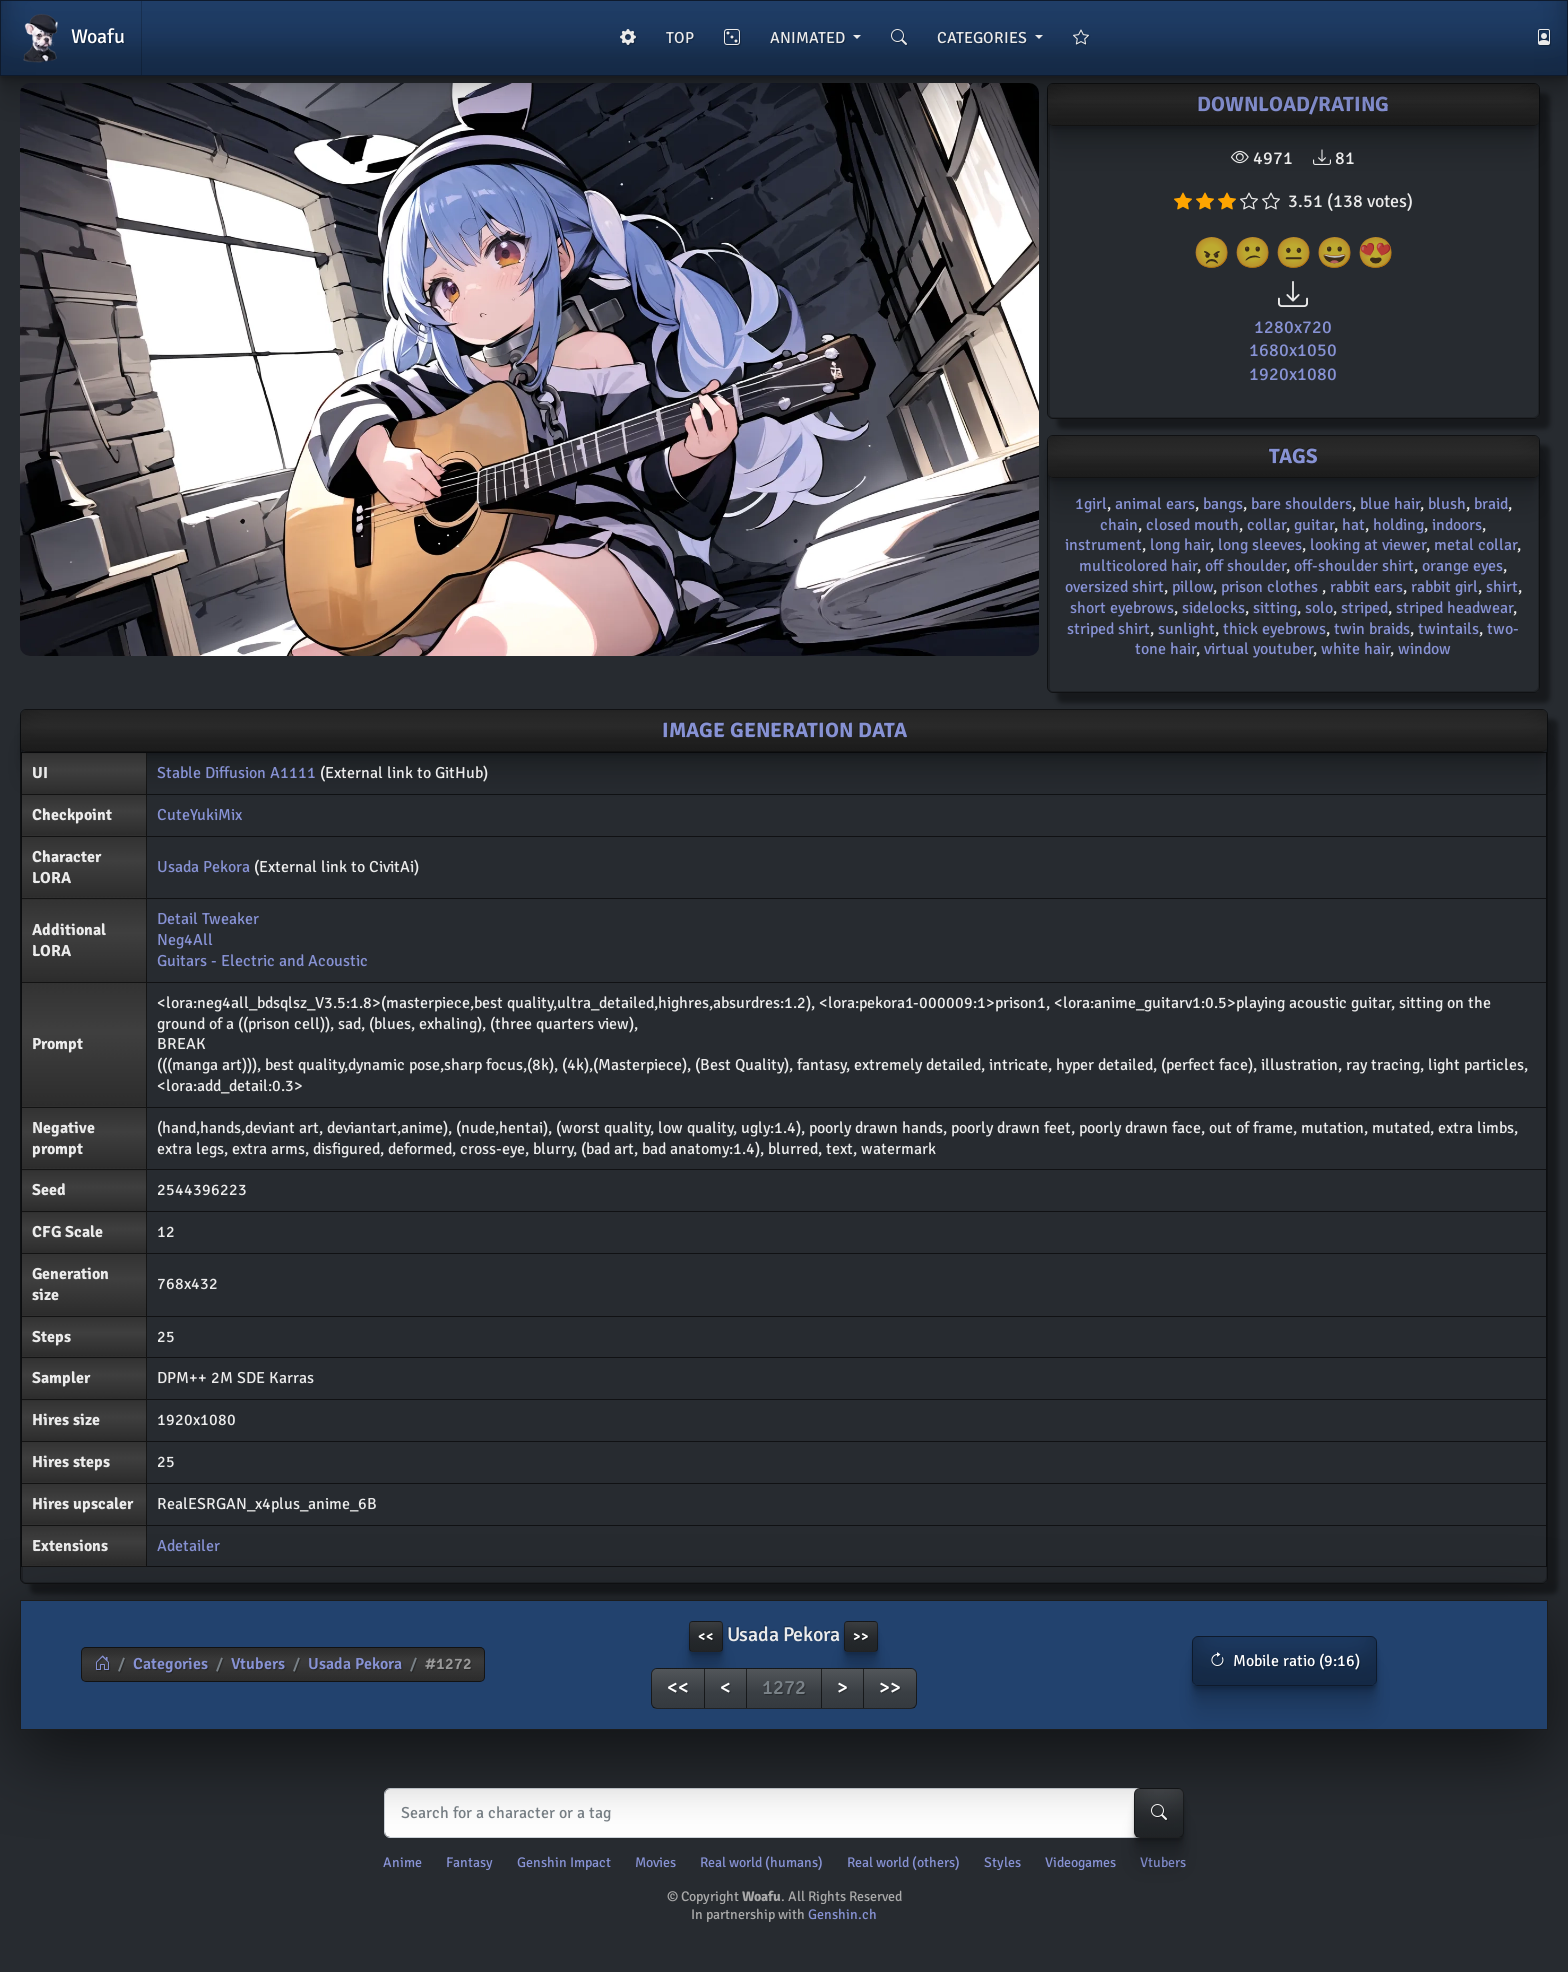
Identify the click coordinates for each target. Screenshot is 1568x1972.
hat (1353, 525)
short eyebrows (1122, 608)
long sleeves (1260, 545)
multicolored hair (1138, 566)
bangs (1223, 504)
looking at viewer (1368, 545)
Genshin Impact (564, 1862)
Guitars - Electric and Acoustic (262, 961)
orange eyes (1462, 566)
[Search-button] (1159, 1813)
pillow (1192, 587)
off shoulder (1245, 566)
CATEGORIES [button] (984, 38)
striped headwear (1454, 608)
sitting (1275, 608)
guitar (1314, 525)
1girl (1091, 504)
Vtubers (258, 1664)
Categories (170, 1664)
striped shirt (1108, 629)
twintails (1448, 629)
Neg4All (185, 940)
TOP (680, 38)
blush (1447, 504)
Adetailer (188, 1546)
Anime (402, 1862)
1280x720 (1293, 327)
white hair (1355, 649)
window (1424, 649)
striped (1364, 608)
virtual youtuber (1258, 649)
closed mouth (1192, 525)
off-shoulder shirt (1354, 566)
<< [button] (706, 1636)
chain (1119, 525)
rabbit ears (1366, 587)
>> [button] (861, 1636)
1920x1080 (1293, 374)
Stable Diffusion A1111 (236, 773)
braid (1491, 504)
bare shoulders (1301, 504)
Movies (655, 1862)
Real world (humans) (761, 1862)
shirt (1502, 587)
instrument (1103, 545)
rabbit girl (1444, 587)
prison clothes (1271, 587)
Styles (1002, 1862)
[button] (1284, 1661)
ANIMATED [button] (809, 38)
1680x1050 (1293, 350)
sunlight (1186, 629)
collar (1266, 525)
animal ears (1155, 504)
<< (678, 1687)
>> (890, 1687)
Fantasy (469, 1862)
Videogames (1080, 1862)
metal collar (1475, 545)
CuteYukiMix (199, 815)
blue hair (1390, 504)
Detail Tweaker (208, 919)
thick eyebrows (1274, 629)
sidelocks (1213, 608)
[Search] (779, 1813)
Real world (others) (903, 1862)
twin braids (1372, 629)
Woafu (71, 38)
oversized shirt (1114, 587)
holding (1398, 525)
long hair (1180, 545)
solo (1319, 608)
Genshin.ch (842, 1914)
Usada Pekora (203, 867)
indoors (1457, 525)
